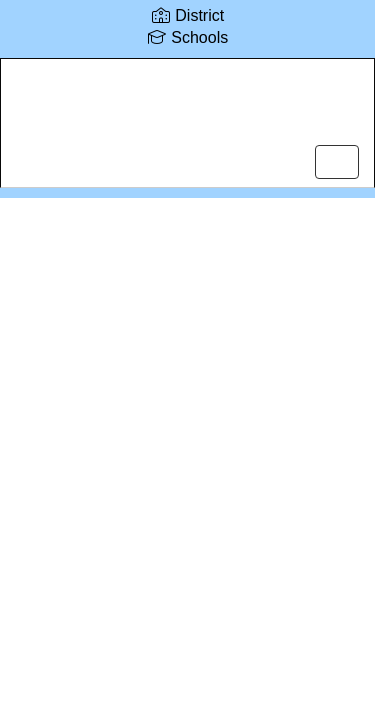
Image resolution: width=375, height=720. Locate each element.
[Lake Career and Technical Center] (187, 108)
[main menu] (337, 162)
